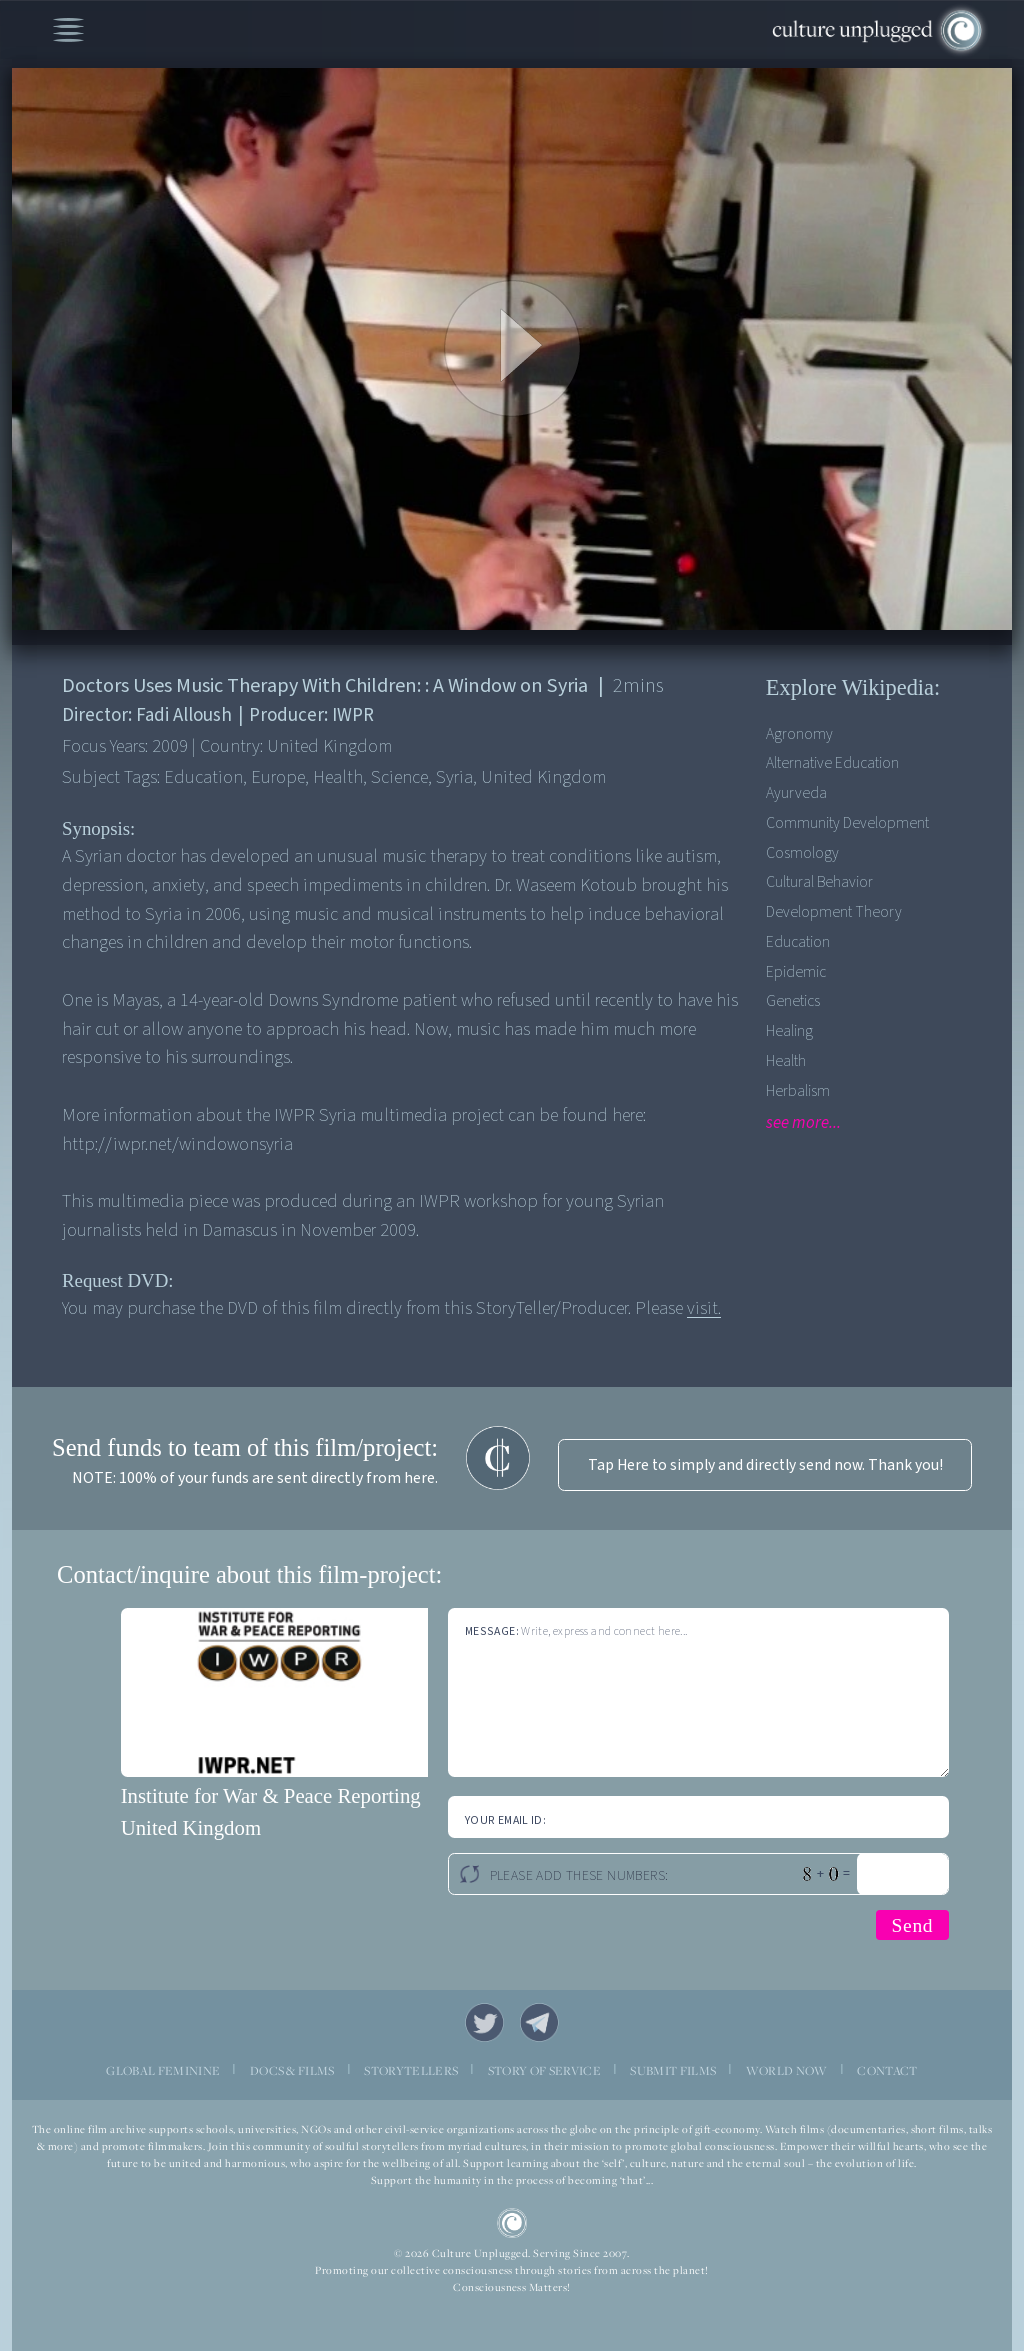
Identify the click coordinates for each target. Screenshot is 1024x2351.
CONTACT (887, 2070)
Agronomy (799, 734)
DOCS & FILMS (292, 2070)
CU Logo (512, 2223)
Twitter (484, 2022)
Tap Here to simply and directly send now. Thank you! (765, 1465)
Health (786, 1061)
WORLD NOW (787, 2070)
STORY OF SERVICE (544, 2070)
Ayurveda (796, 793)
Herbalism (798, 1091)
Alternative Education (832, 763)
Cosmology (802, 853)
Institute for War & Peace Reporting (271, 1795)
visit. (704, 1308)
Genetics (793, 1001)
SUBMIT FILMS (673, 2070)
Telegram (539, 2022)
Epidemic (796, 972)
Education (798, 942)
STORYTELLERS (411, 2070)
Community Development (847, 823)
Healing (789, 1031)
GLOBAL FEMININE (163, 2070)
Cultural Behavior (819, 882)
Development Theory (834, 912)
